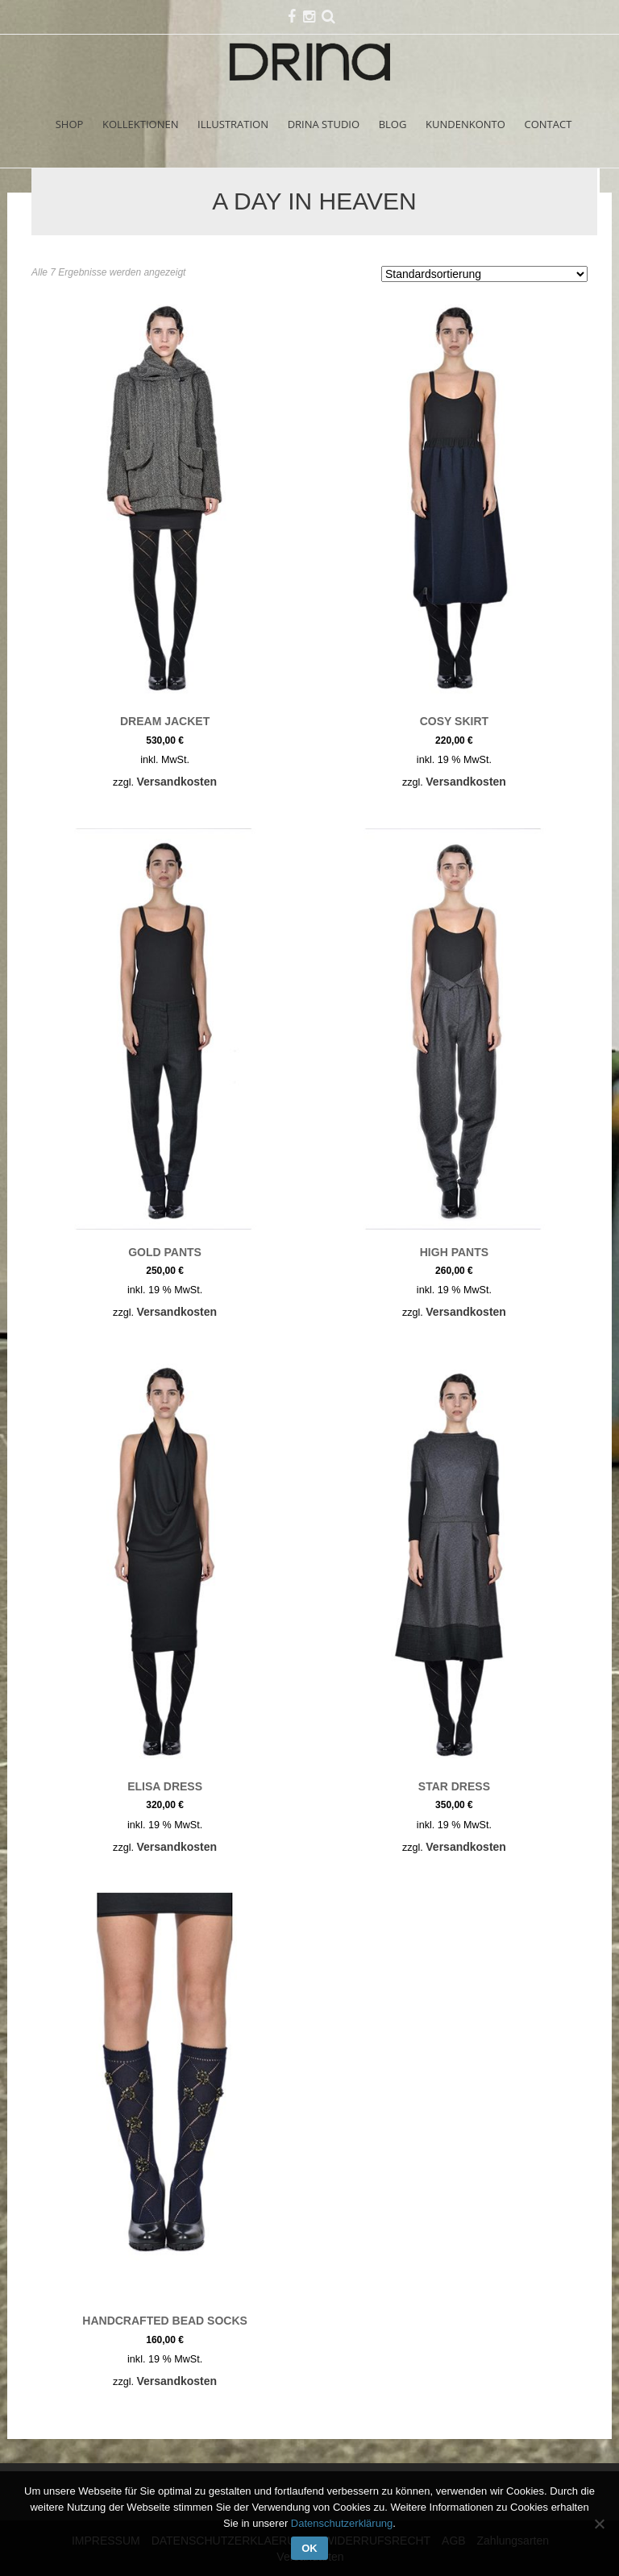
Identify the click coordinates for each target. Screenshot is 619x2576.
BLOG (393, 124)
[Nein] (599, 2524)
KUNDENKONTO (465, 124)
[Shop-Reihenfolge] (484, 274)
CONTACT (548, 124)
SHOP (70, 124)
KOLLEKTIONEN (140, 124)
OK (309, 2548)
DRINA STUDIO (323, 124)
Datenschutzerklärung (342, 2523)
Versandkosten (176, 781)
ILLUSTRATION (232, 124)
